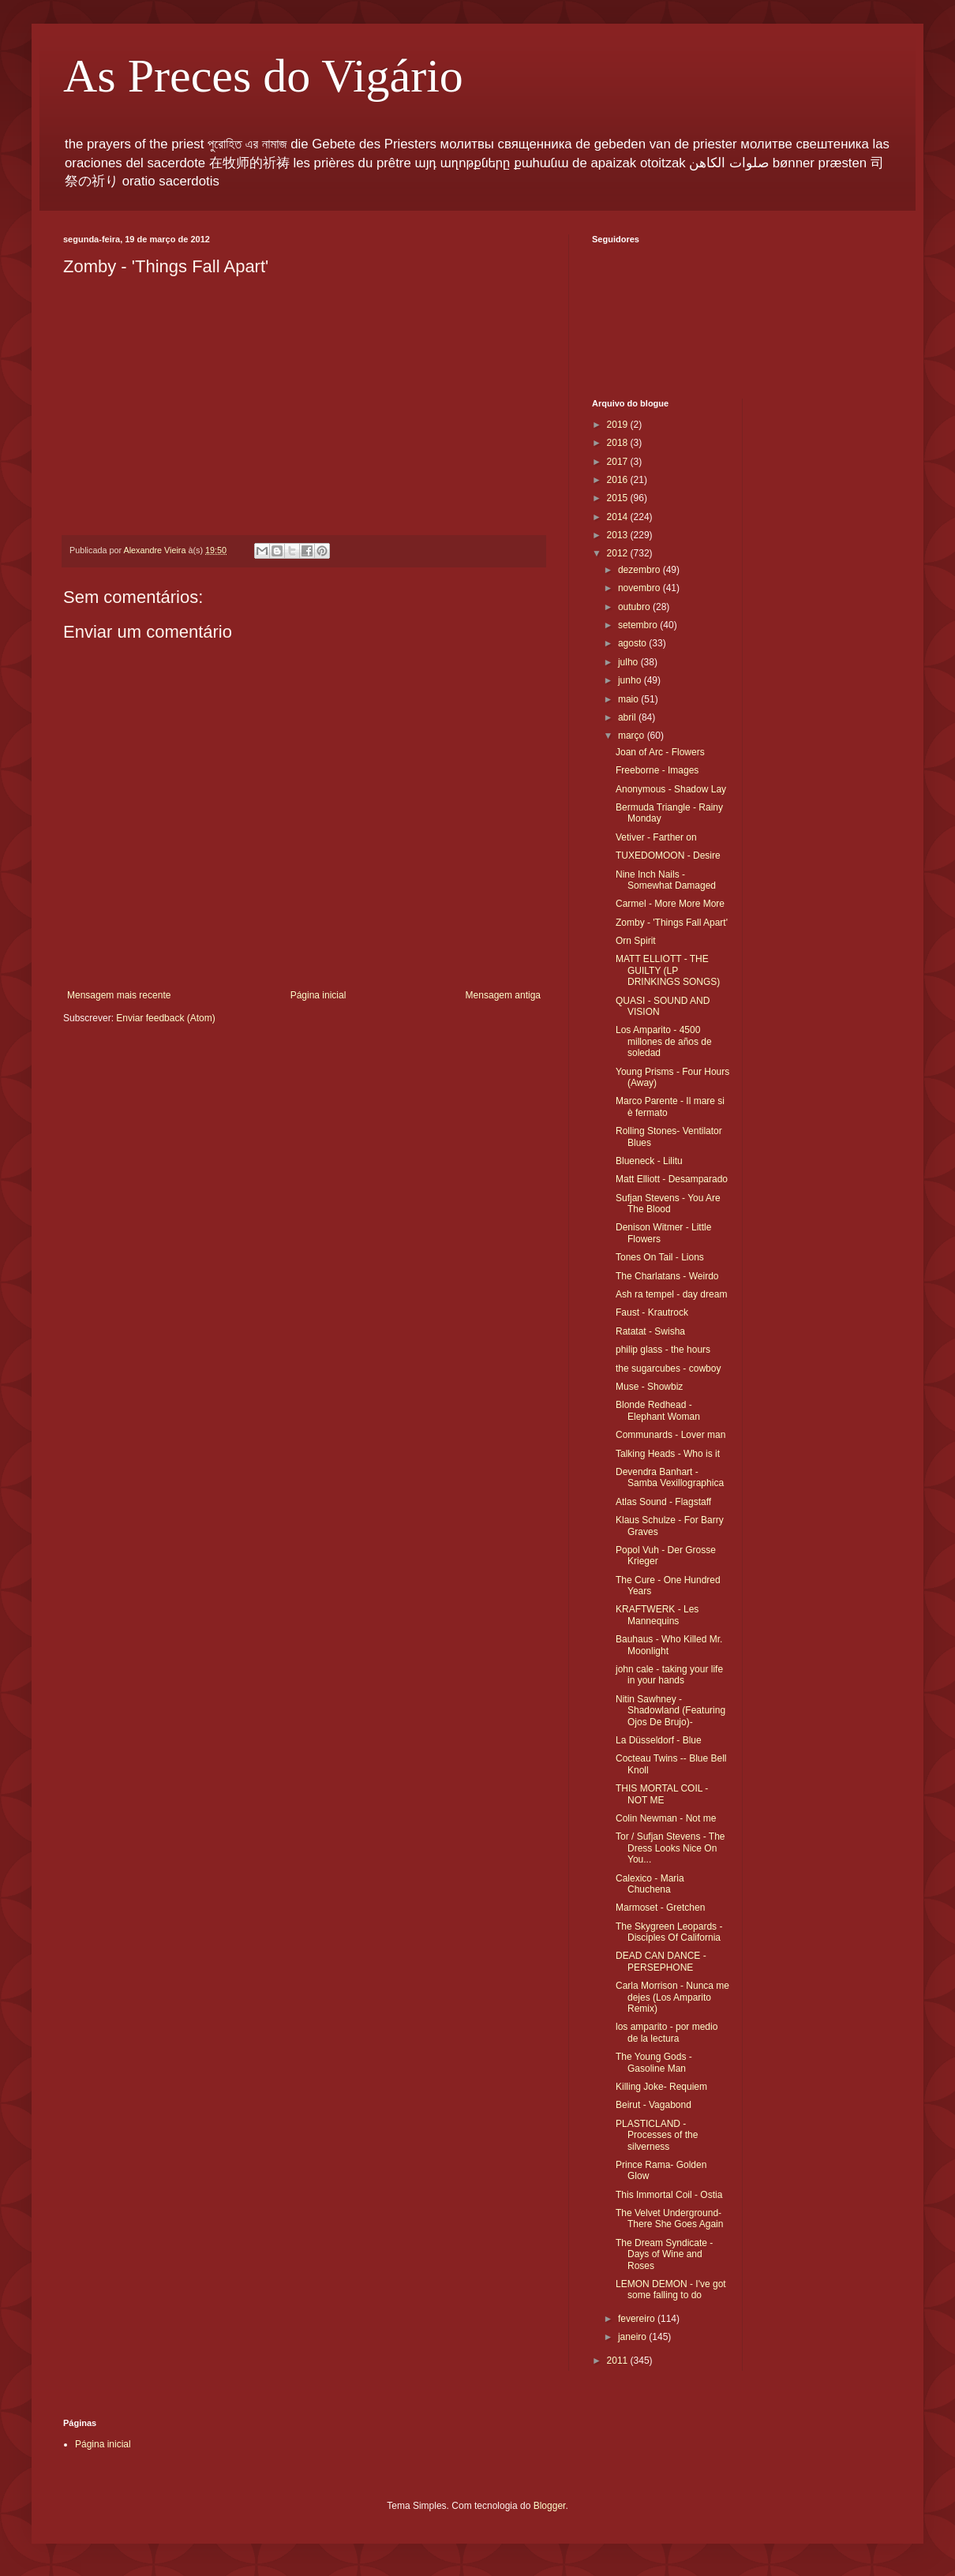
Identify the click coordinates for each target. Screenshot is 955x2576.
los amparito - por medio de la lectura (666, 2032)
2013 (619, 535)
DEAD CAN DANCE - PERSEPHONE (661, 1961)
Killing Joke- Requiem (661, 2086)
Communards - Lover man (670, 1434)
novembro (640, 587)
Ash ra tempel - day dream (671, 1294)
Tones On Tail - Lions (660, 1257)
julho (629, 662)
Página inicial (318, 995)
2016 (619, 479)
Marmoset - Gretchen (660, 1907)
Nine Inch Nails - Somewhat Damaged (666, 880)
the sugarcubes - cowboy (668, 1368)
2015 (619, 498)
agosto (633, 643)
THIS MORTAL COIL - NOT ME (662, 1794)
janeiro (633, 2336)
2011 (619, 2360)
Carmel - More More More (670, 903)
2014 (619, 516)
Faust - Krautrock (652, 1312)
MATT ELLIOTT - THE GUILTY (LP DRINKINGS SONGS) (668, 970)
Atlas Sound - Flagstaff (663, 1501)
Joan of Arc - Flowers (660, 752)
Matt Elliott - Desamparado (672, 1179)
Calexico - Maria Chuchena (650, 1884)
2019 (619, 424)
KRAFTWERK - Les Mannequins (657, 1615)
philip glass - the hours (663, 1349)
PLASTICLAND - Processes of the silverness (657, 2135)
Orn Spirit (636, 940)
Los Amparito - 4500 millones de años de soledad (664, 1041)
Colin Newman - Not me (666, 1818)
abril (628, 717)
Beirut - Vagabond (653, 2104)
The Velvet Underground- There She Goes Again (669, 2218)
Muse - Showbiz (649, 1386)
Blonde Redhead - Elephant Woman (658, 1410)
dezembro (640, 569)
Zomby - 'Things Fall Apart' (672, 922)
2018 (619, 442)
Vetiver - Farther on (656, 837)
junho (631, 680)
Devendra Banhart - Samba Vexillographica (670, 1477)
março (632, 735)
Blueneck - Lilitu (649, 1160)
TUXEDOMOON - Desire (668, 855)
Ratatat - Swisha (650, 1331)
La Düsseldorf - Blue (659, 1740)
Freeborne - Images (657, 770)
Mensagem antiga (503, 995)
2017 (619, 461)
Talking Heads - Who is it (668, 1453)
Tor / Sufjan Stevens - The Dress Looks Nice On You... (670, 1848)
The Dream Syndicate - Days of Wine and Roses (664, 2254)
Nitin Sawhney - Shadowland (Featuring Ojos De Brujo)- (670, 1711)
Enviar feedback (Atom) (165, 1018)
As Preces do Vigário (263, 76)
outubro (635, 606)
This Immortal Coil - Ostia (669, 2194)
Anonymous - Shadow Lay (671, 789)
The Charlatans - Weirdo (667, 1276)
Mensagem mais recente (118, 995)
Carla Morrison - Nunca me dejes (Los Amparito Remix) (672, 1997)
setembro (639, 625)
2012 (619, 553)
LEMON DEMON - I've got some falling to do (671, 2289)
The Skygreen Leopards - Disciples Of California (669, 1932)
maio (629, 699)
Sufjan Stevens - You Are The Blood (668, 1204)
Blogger (550, 2505)
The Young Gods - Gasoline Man (654, 2062)
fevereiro (637, 2318)
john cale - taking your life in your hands (669, 1675)
